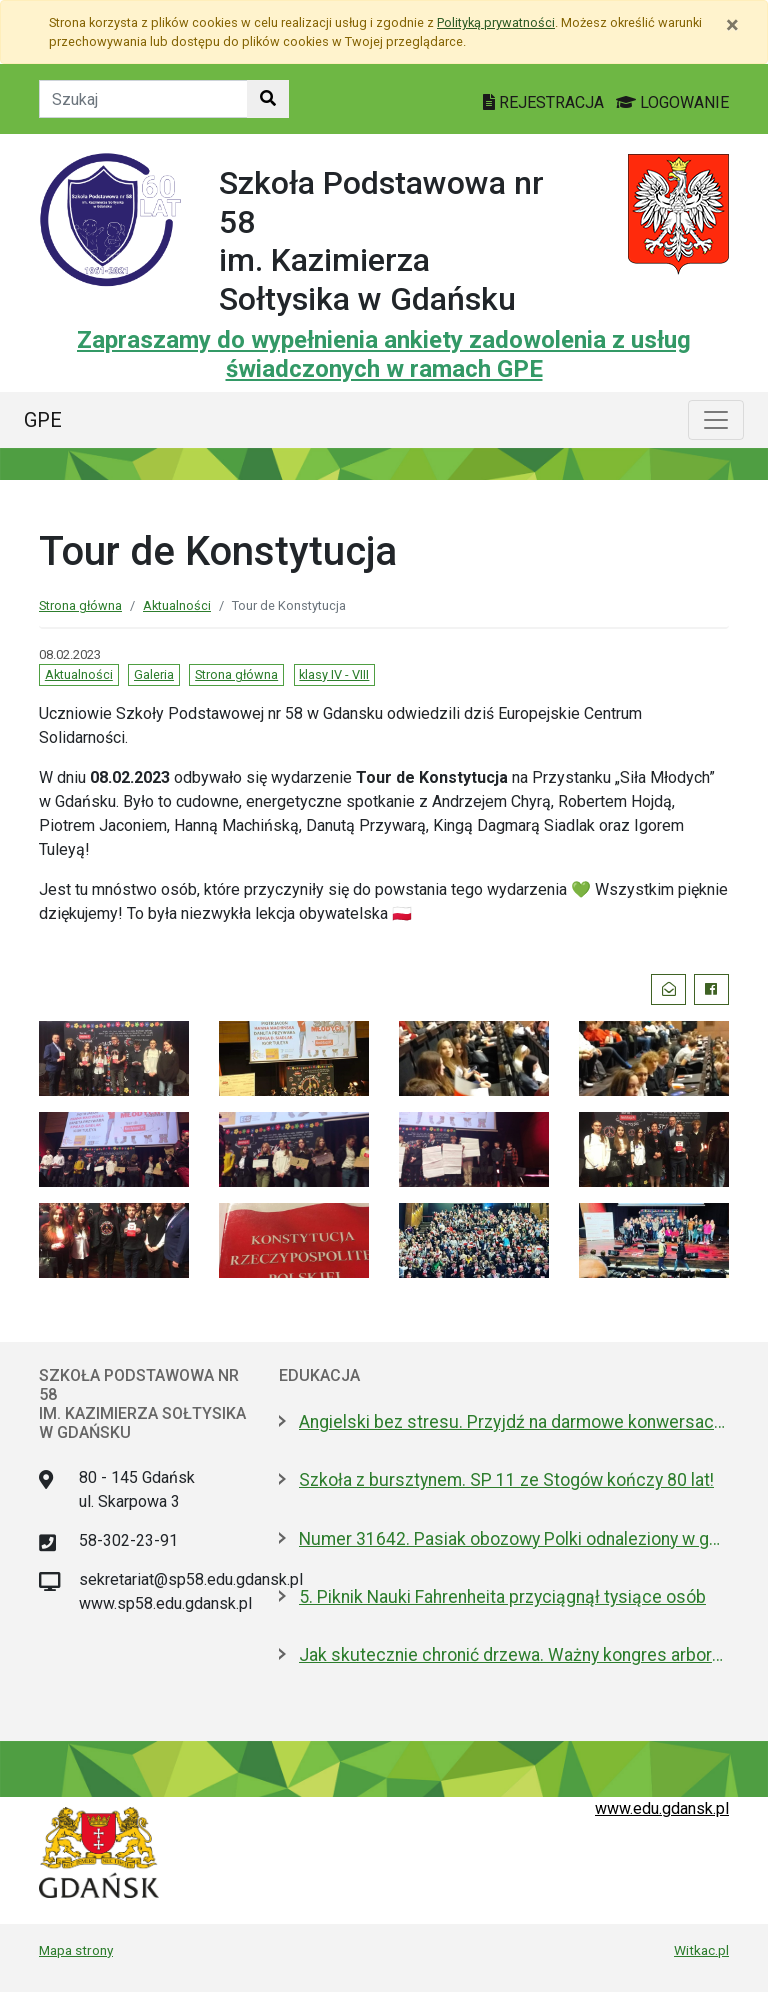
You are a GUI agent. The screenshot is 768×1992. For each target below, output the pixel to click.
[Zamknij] (732, 25)
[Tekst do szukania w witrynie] (143, 99)
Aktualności (177, 605)
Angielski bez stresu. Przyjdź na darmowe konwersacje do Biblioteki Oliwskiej (514, 1422)
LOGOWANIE (672, 102)
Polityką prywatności (496, 22)
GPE (43, 420)
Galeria (154, 674)
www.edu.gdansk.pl (662, 1808)
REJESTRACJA (545, 102)
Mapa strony (76, 1950)
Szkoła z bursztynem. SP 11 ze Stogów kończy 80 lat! (506, 1480)
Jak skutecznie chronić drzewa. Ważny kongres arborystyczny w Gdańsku (514, 1655)
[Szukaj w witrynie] (268, 99)
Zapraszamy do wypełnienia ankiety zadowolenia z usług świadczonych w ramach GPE (384, 354)
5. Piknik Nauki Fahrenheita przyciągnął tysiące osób (502, 1597)
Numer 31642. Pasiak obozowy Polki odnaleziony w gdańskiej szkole (514, 1539)
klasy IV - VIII (334, 674)
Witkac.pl (701, 1950)
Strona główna (80, 605)
